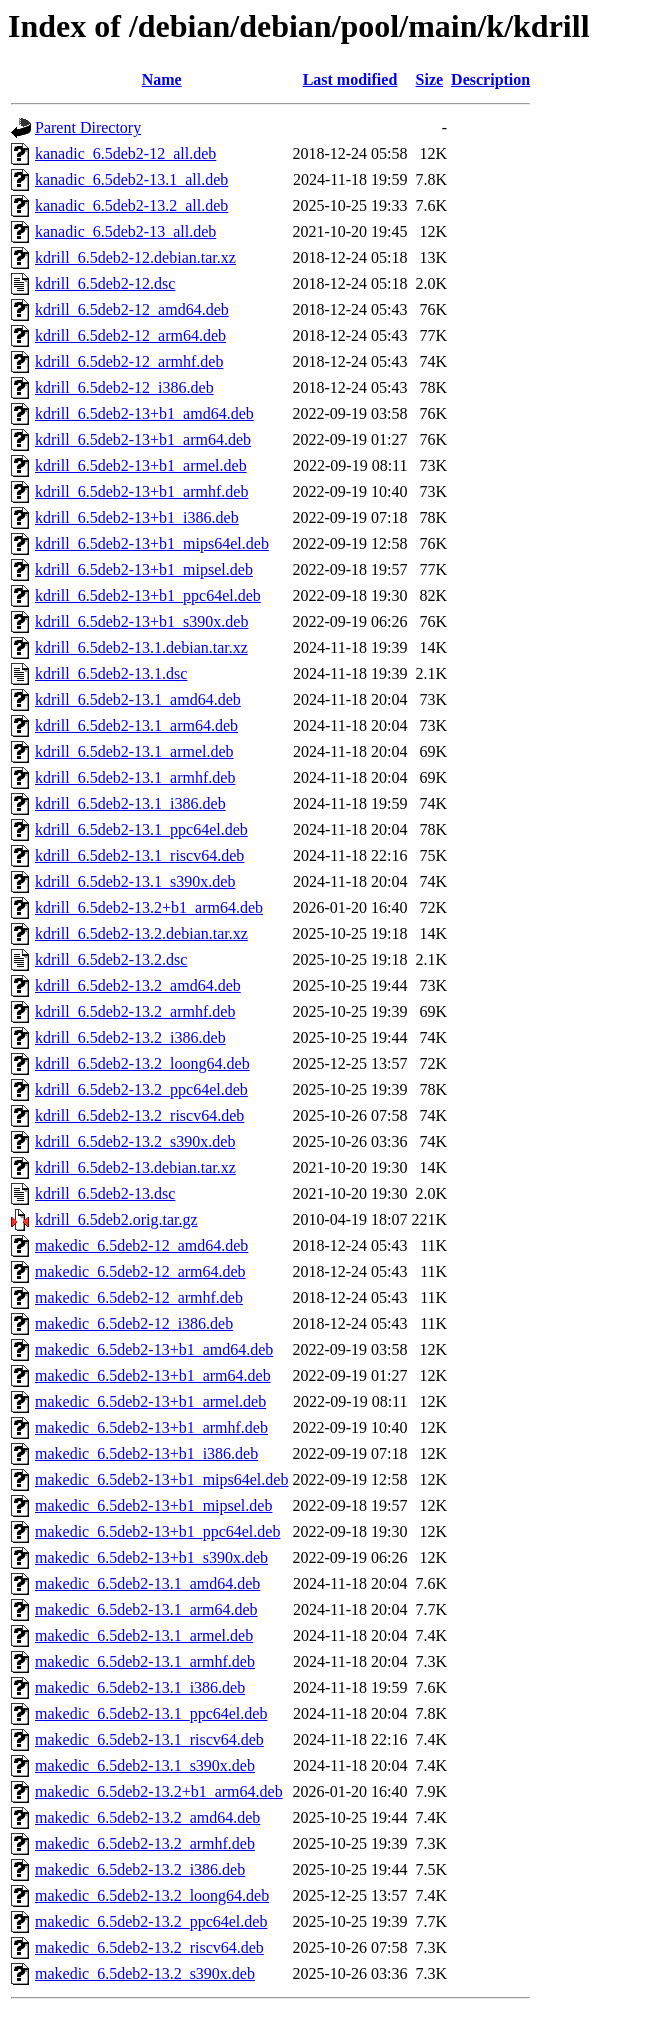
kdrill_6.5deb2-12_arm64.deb (130, 335)
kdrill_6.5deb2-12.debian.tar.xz (135, 257)
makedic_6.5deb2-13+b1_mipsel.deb (153, 1505)
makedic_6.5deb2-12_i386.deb (134, 1323)
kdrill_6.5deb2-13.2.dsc (111, 959)
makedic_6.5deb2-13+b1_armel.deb (150, 1401)
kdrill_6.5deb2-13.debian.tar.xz (135, 1167)
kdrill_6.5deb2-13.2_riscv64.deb (139, 1115)
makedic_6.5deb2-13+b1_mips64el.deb (161, 1479)
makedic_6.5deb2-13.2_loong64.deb (152, 1895)
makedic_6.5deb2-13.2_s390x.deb (145, 1973)
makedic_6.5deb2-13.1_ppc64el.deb (151, 1713)
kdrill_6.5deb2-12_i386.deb (124, 387)
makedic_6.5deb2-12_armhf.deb (139, 1297)
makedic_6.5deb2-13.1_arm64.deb (146, 1609)
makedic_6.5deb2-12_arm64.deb (140, 1271)
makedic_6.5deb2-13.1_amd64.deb (147, 1583)
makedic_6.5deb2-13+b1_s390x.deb (151, 1557)
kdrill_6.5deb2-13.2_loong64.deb (142, 1063)
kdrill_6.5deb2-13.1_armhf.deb (135, 777)
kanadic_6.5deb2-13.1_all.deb (131, 179)
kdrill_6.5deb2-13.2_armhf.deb (135, 1011)
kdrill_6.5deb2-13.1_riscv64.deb (139, 855)
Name (162, 79)
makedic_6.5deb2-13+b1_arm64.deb (153, 1375)
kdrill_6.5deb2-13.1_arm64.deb (136, 725)
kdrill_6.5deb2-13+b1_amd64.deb (144, 413)
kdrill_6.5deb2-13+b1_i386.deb (137, 517)
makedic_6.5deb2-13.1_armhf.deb (145, 1661)
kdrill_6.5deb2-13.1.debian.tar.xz (141, 647)
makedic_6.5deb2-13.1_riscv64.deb (149, 1739)
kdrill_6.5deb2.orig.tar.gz (116, 1219)
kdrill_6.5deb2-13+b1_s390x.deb (141, 621)
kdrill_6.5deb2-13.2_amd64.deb (138, 985)
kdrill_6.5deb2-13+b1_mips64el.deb (152, 543)
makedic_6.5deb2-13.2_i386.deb (140, 1869)
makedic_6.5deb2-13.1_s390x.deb (145, 1765)
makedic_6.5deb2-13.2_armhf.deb (145, 1843)
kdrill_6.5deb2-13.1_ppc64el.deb (141, 829)
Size (430, 79)
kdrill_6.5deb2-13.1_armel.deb (134, 751)
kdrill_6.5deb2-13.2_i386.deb (130, 1037)
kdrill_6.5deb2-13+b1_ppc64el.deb (148, 595)
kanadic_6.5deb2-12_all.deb (125, 153)
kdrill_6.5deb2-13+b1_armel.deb (141, 465)
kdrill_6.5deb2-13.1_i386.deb (130, 803)
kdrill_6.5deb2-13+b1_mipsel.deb (144, 569)
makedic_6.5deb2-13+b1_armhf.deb (151, 1427)
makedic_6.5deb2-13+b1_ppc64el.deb (157, 1531)
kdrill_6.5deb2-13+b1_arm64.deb (143, 439)
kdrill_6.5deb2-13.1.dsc (111, 673)
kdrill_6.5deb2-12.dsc (105, 283)
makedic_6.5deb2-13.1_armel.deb (144, 1635)
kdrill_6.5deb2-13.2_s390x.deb (135, 1141)
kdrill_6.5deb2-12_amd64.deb (132, 309)
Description (490, 79)
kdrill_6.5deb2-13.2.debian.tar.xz (141, 933)
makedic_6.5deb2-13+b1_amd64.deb (154, 1349)
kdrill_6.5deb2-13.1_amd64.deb (138, 699)
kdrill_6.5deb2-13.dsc (105, 1193)
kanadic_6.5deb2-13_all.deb (125, 231)
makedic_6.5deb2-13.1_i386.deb (140, 1687)
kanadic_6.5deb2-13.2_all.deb (131, 205)
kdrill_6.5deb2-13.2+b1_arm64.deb (149, 907)
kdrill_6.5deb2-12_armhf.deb (129, 361)
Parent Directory (88, 127)
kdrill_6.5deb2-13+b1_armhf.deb (141, 491)
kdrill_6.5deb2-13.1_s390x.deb (135, 881)
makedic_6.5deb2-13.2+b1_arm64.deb (159, 1791)
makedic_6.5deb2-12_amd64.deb (141, 1245)
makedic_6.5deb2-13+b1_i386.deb (146, 1453)
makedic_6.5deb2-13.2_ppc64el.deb (151, 1921)
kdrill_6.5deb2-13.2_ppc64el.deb (141, 1089)
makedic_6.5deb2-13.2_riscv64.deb (149, 1947)
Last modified (350, 79)
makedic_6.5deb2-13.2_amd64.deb (147, 1817)
